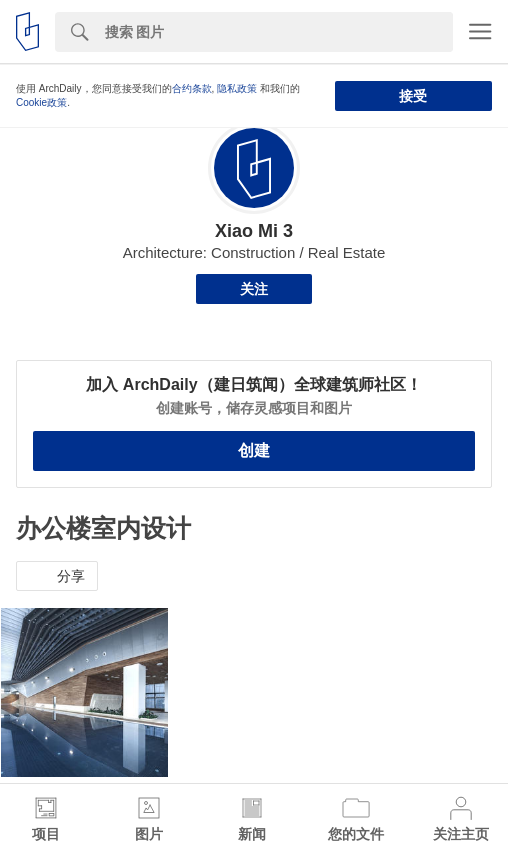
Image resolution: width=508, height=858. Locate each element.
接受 (413, 96)
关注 (254, 289)
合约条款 (192, 88)
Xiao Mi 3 (254, 231)
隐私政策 (237, 88)
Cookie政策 (41, 102)
